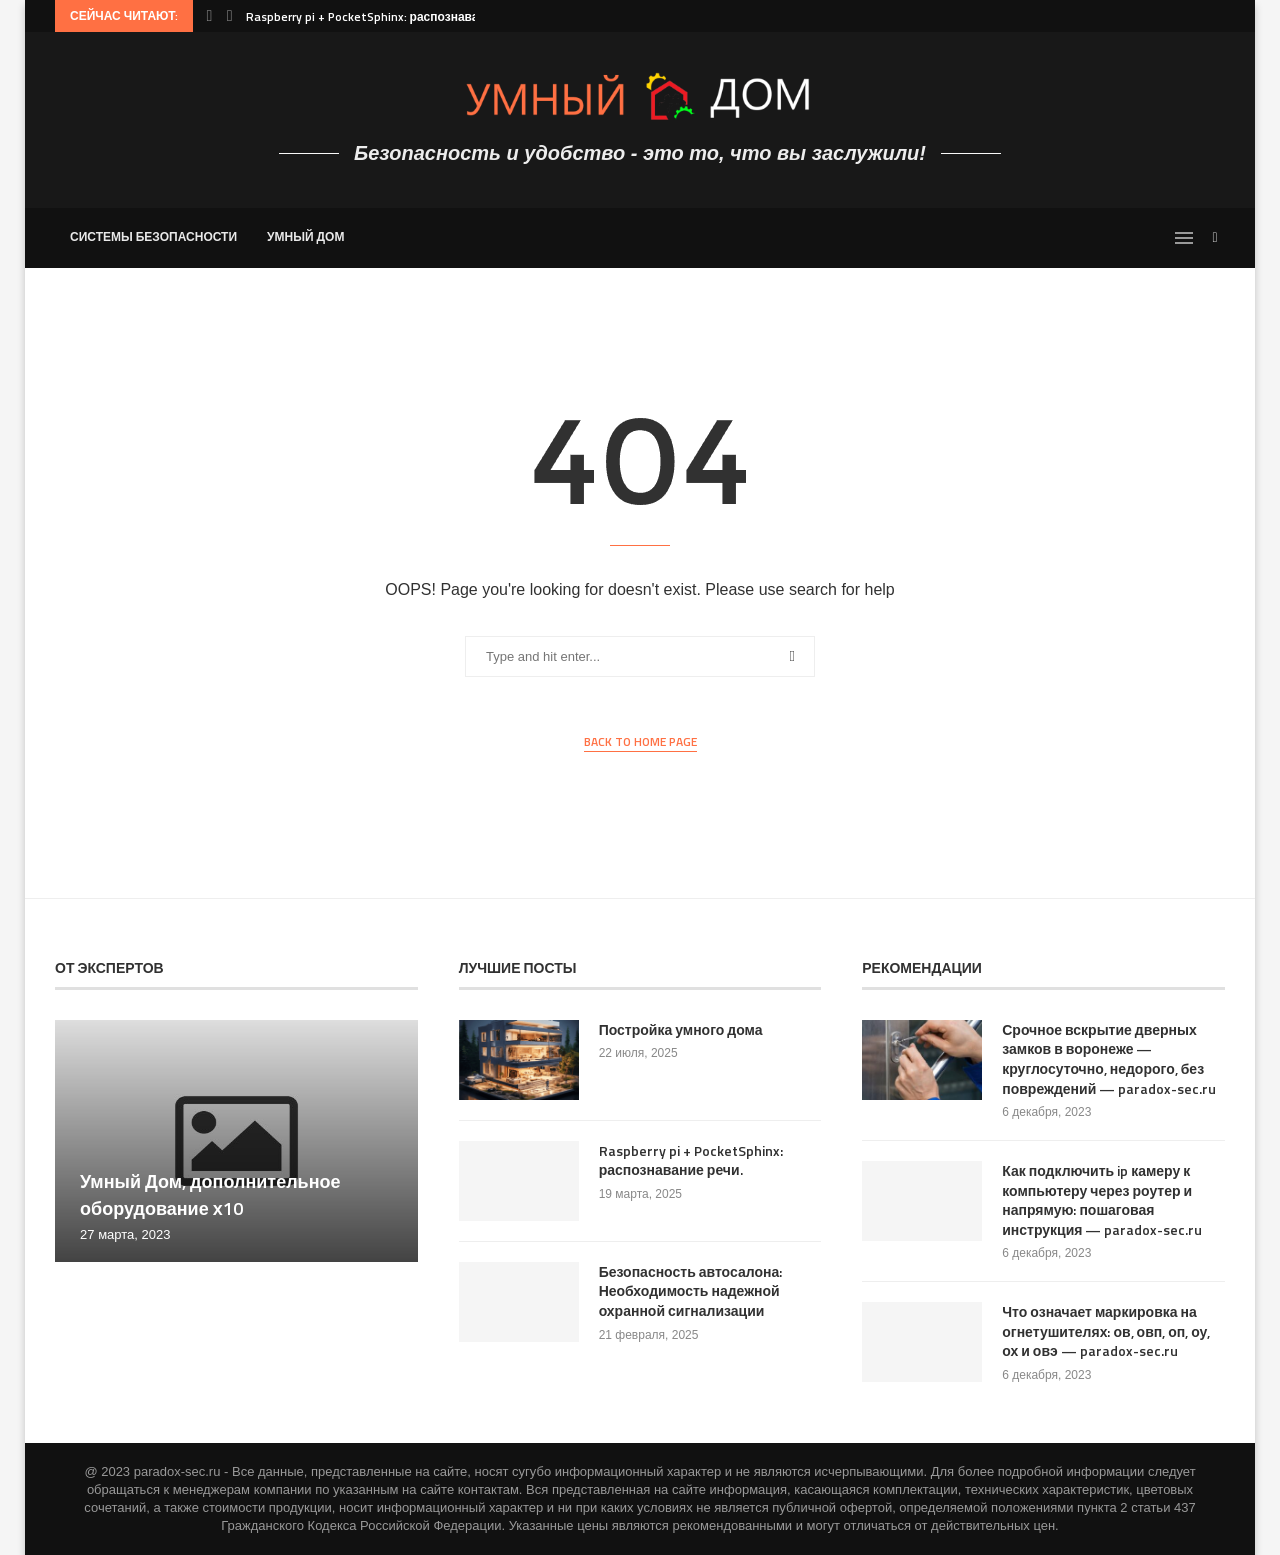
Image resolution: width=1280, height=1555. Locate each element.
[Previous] (209, 16)
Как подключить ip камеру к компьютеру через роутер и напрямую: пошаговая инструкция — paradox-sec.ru (1102, 1200)
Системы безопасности (153, 236)
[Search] (1215, 238)
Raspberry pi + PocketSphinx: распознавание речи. (390, 16)
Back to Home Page (640, 742)
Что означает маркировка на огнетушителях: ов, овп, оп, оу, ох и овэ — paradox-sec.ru (1106, 1331)
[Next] (230, 16)
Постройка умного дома (681, 1030)
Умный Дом (305, 236)
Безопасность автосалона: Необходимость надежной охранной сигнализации (691, 1291)
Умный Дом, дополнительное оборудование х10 (210, 1195)
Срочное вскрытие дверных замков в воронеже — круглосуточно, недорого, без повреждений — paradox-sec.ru (1109, 1059)
